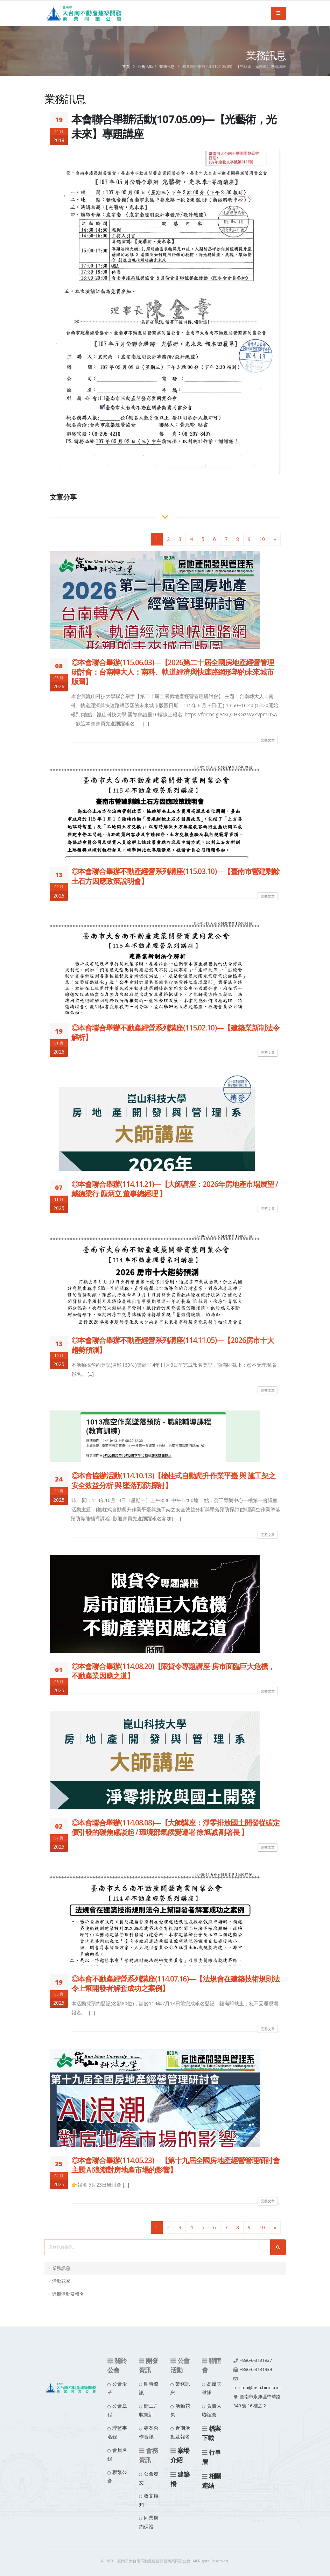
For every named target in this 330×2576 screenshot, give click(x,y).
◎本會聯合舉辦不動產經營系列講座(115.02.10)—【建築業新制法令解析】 (175, 1032)
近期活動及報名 (68, 2294)
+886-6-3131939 (256, 2369)
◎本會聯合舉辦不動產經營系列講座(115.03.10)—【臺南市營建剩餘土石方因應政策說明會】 (175, 876)
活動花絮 (61, 2281)
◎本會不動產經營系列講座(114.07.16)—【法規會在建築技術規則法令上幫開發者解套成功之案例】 (175, 1983)
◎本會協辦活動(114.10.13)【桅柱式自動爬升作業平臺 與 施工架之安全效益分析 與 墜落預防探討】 (173, 1480)
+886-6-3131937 (256, 2360)
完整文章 (268, 740)
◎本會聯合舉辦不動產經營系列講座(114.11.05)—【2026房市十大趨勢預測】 (172, 1344)
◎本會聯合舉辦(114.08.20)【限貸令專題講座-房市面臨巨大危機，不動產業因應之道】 (173, 1671)
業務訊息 (167, 66)
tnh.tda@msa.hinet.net (257, 2388)
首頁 (126, 66)
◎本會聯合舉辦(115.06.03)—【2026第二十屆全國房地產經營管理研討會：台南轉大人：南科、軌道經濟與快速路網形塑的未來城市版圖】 (172, 672)
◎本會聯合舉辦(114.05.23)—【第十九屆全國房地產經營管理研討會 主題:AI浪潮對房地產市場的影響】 (175, 2165)
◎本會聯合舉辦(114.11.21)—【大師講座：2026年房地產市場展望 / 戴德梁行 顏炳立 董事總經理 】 (174, 1188)
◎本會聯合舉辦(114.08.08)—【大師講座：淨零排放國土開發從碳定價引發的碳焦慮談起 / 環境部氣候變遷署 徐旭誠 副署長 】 (175, 1827)
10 (262, 539)
